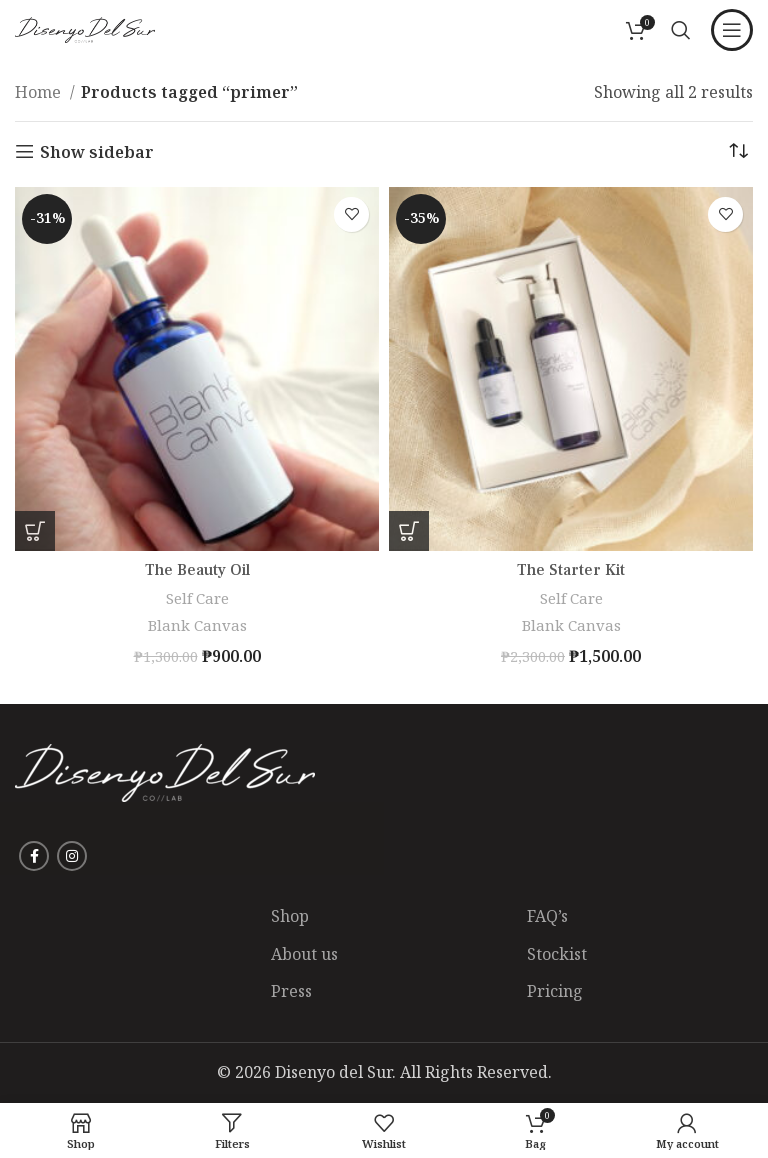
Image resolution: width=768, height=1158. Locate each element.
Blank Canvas (197, 625)
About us (304, 954)
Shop (290, 916)
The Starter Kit (571, 570)
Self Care (197, 598)
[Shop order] (738, 152)
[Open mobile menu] (732, 30)
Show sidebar (97, 151)
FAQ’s (547, 916)
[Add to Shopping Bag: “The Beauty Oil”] (35, 531)
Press (291, 991)
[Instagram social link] (72, 856)
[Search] (681, 30)
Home (40, 92)
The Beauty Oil (197, 570)
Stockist (557, 954)
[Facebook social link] (34, 856)
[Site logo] (85, 28)
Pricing (555, 991)
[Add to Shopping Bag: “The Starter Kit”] (409, 531)
